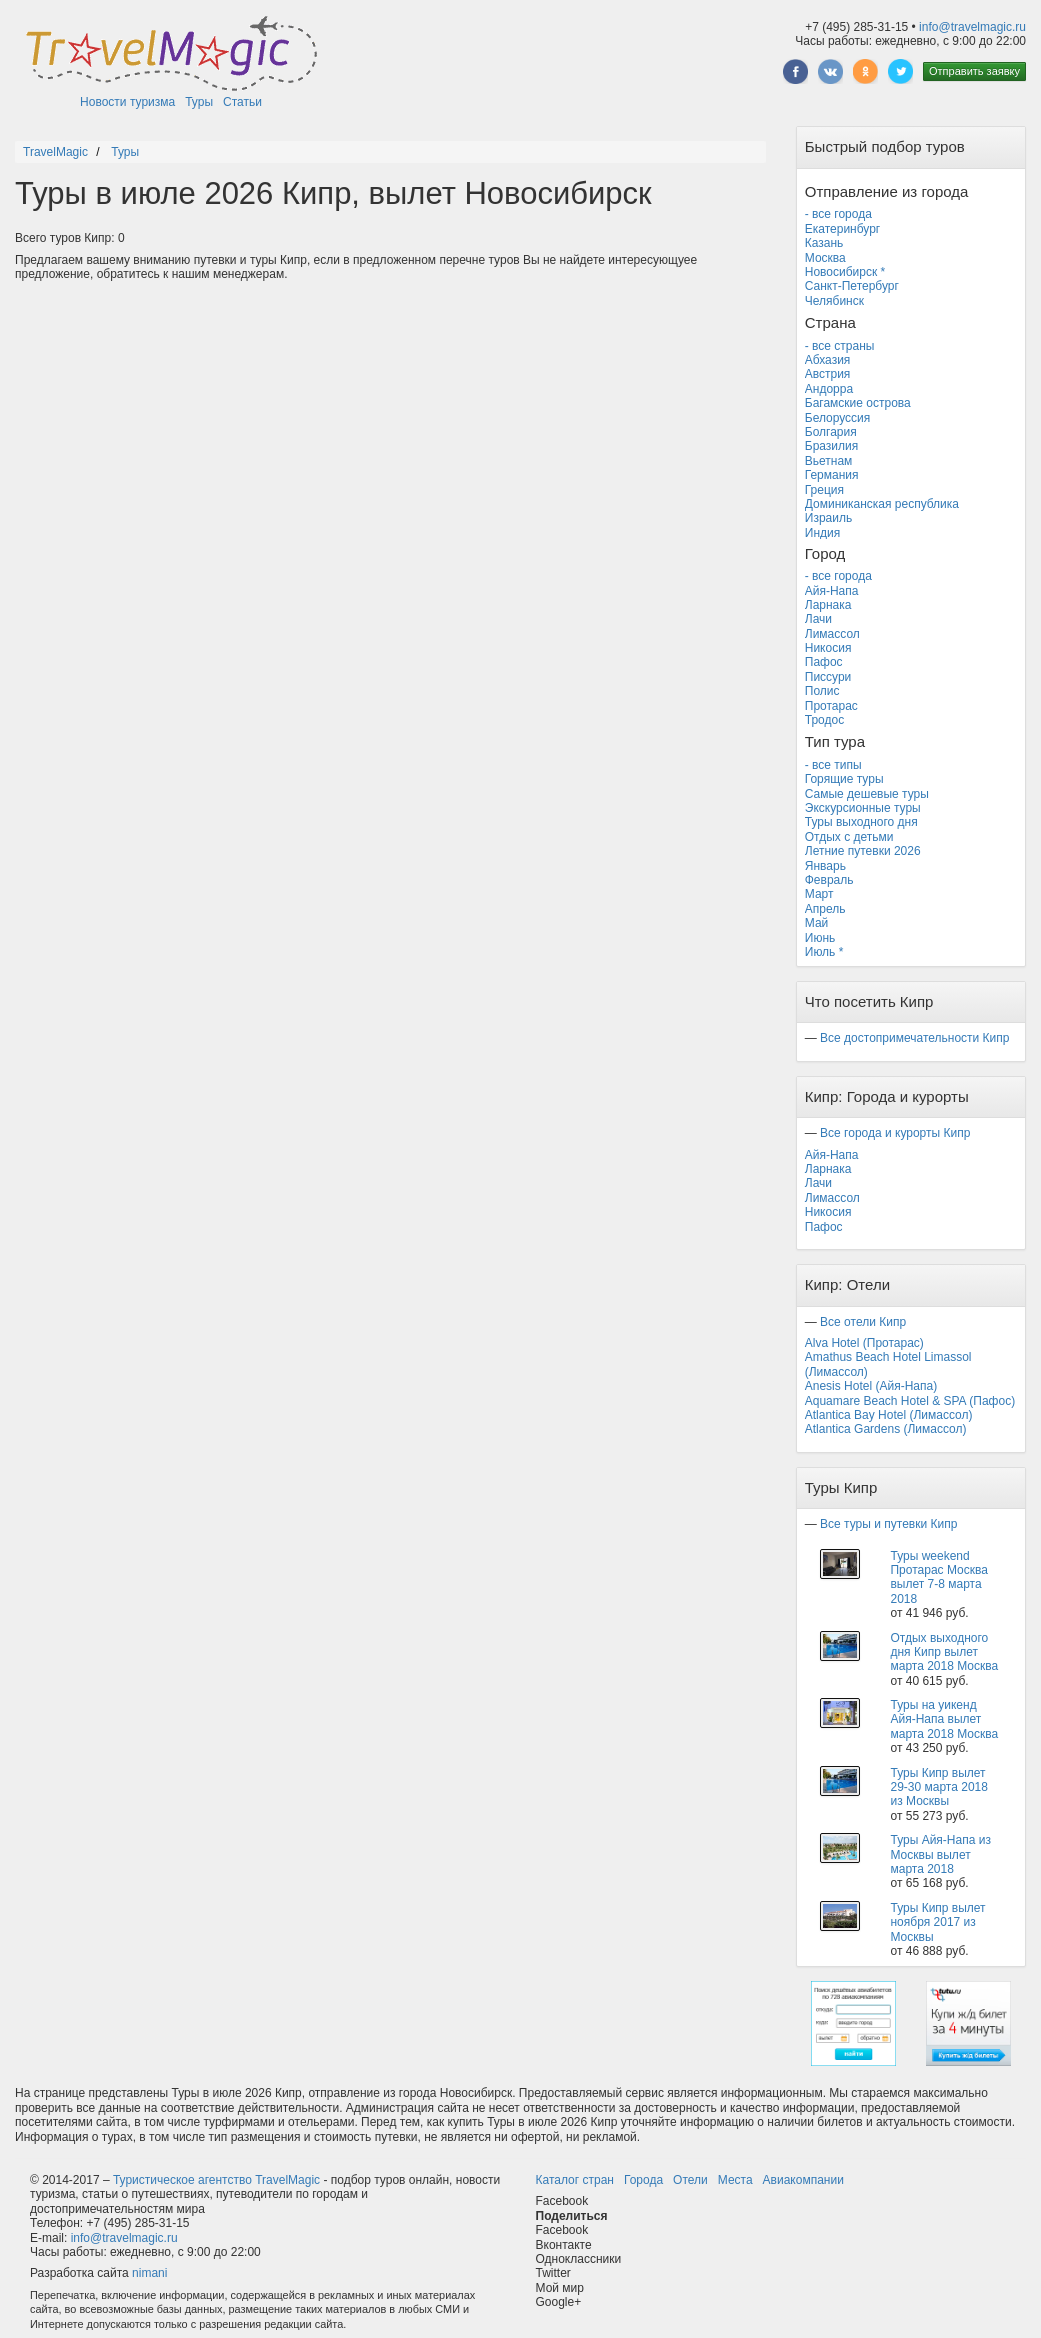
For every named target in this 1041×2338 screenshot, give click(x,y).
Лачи (818, 619)
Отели (690, 2180)
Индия (822, 533)
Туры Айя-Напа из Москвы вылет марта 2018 (940, 1854)
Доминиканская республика (882, 504)
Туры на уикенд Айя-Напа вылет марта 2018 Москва (944, 1719)
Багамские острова (858, 403)
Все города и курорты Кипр (895, 1133)
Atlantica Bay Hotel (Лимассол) (889, 1415)
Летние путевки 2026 (863, 851)
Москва (825, 258)
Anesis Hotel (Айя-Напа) (871, 1386)
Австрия (828, 374)
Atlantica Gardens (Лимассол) (886, 1429)
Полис (822, 691)
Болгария (831, 432)
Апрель (825, 909)
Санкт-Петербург (852, 286)
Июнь (820, 938)
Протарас (831, 706)
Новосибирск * (845, 272)
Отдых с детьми (849, 837)
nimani (149, 2273)
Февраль (829, 880)
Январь (825, 866)
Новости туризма (127, 102)
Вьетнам (829, 461)
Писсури (828, 677)
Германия (832, 475)
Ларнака (828, 605)
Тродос (824, 720)
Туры (199, 102)
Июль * (824, 952)
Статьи (242, 102)
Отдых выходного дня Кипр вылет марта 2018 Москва (944, 1652)
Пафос (824, 662)
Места (735, 2180)
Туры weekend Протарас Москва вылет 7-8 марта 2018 (938, 1577)
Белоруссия (838, 418)
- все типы (833, 765)
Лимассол (832, 634)
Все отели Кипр (863, 1322)
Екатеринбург (843, 229)
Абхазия (828, 360)
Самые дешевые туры (867, 794)
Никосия (828, 648)
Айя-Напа (832, 591)
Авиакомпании (803, 2180)
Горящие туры (844, 779)
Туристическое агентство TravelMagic (216, 2180)
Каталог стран (575, 2180)
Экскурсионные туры (863, 808)
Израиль (828, 518)
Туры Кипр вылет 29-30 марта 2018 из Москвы (938, 1787)
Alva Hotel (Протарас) (864, 1343)
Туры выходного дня (861, 822)
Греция (824, 490)
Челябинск (834, 301)
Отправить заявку (974, 71)
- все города (838, 214)
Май (817, 923)
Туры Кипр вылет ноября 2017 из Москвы (937, 1922)
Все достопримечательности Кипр (914, 1038)
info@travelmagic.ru (972, 27)
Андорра (829, 389)
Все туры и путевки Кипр (888, 1524)
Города (643, 2180)
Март (819, 894)
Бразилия (832, 446)
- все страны (840, 346)
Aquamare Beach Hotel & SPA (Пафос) (910, 1401)
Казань (824, 243)
